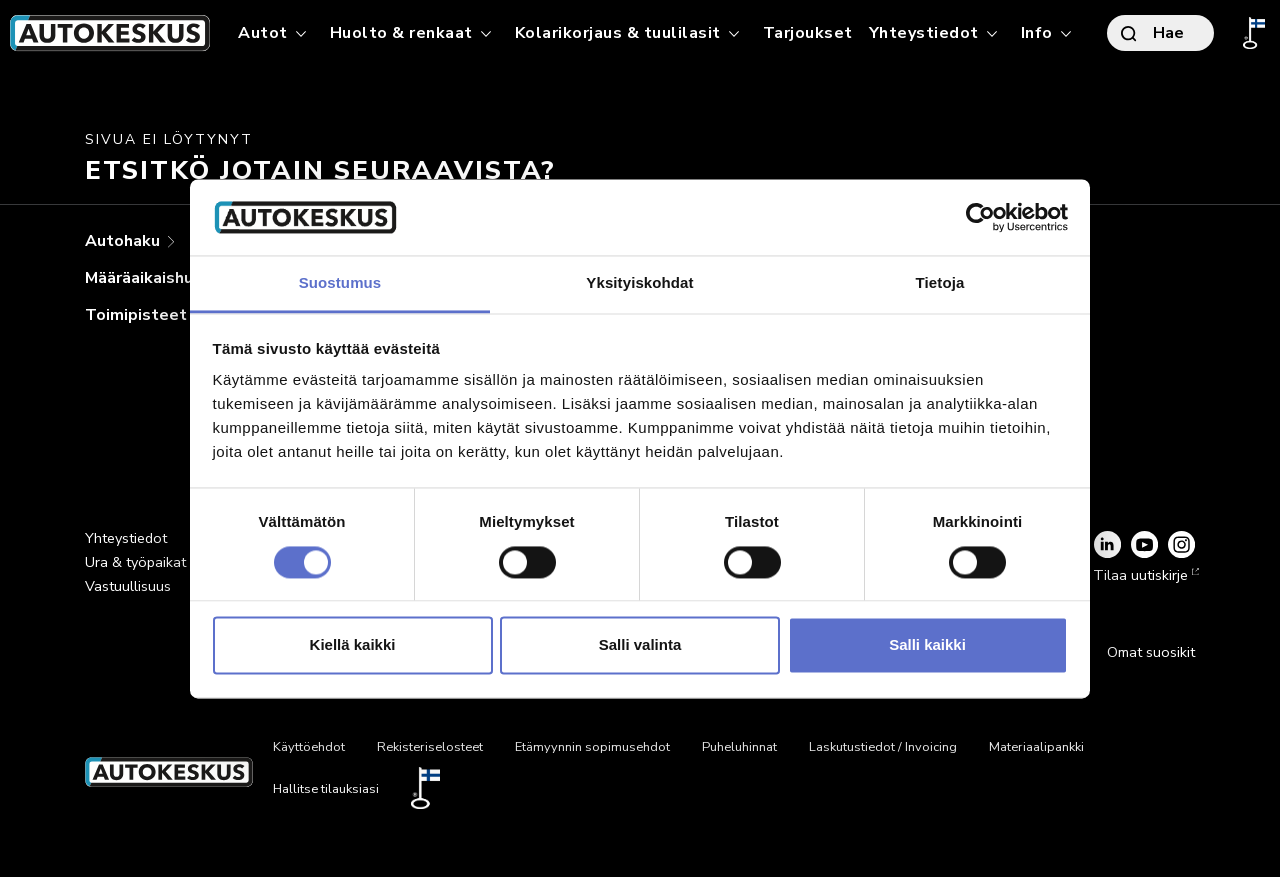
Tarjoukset (808, 33)
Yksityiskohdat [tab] (639, 283)
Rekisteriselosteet (430, 747)
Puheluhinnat (739, 747)
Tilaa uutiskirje (1144, 575)
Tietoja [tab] (940, 283)
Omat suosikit (1151, 652)
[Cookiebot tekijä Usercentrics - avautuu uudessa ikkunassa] (980, 217)
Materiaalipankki (1036, 747)
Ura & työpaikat (135, 562)
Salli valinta (640, 645)
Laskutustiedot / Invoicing (883, 747)
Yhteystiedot (126, 538)
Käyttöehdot (309, 747)
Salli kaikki (927, 645)
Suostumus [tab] (340, 283)
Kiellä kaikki (353, 645)
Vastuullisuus (128, 586)
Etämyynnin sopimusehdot (592, 747)
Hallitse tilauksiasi (326, 789)
